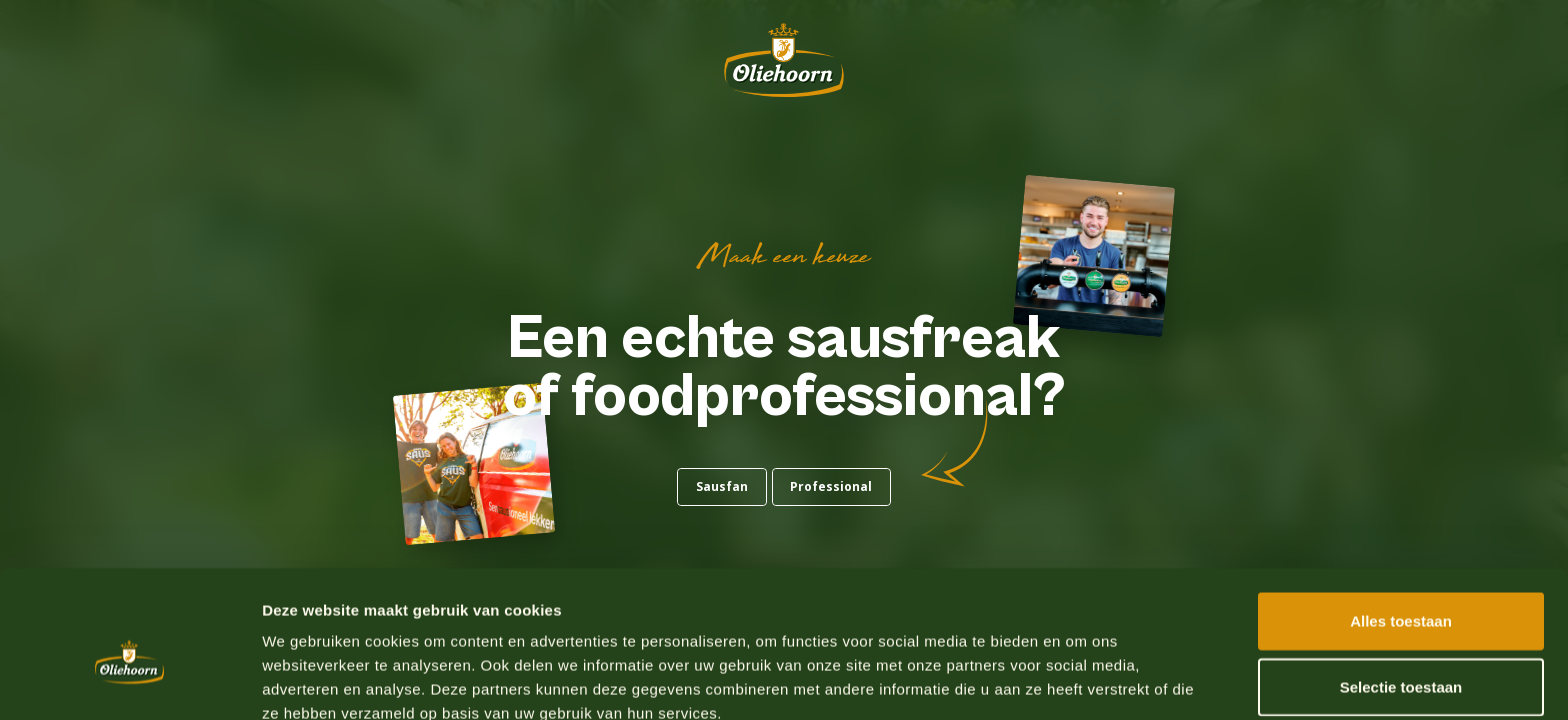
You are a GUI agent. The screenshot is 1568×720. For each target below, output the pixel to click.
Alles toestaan (1401, 523)
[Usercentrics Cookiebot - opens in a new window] (129, 681)
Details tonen (1080, 680)
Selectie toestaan (1401, 589)
